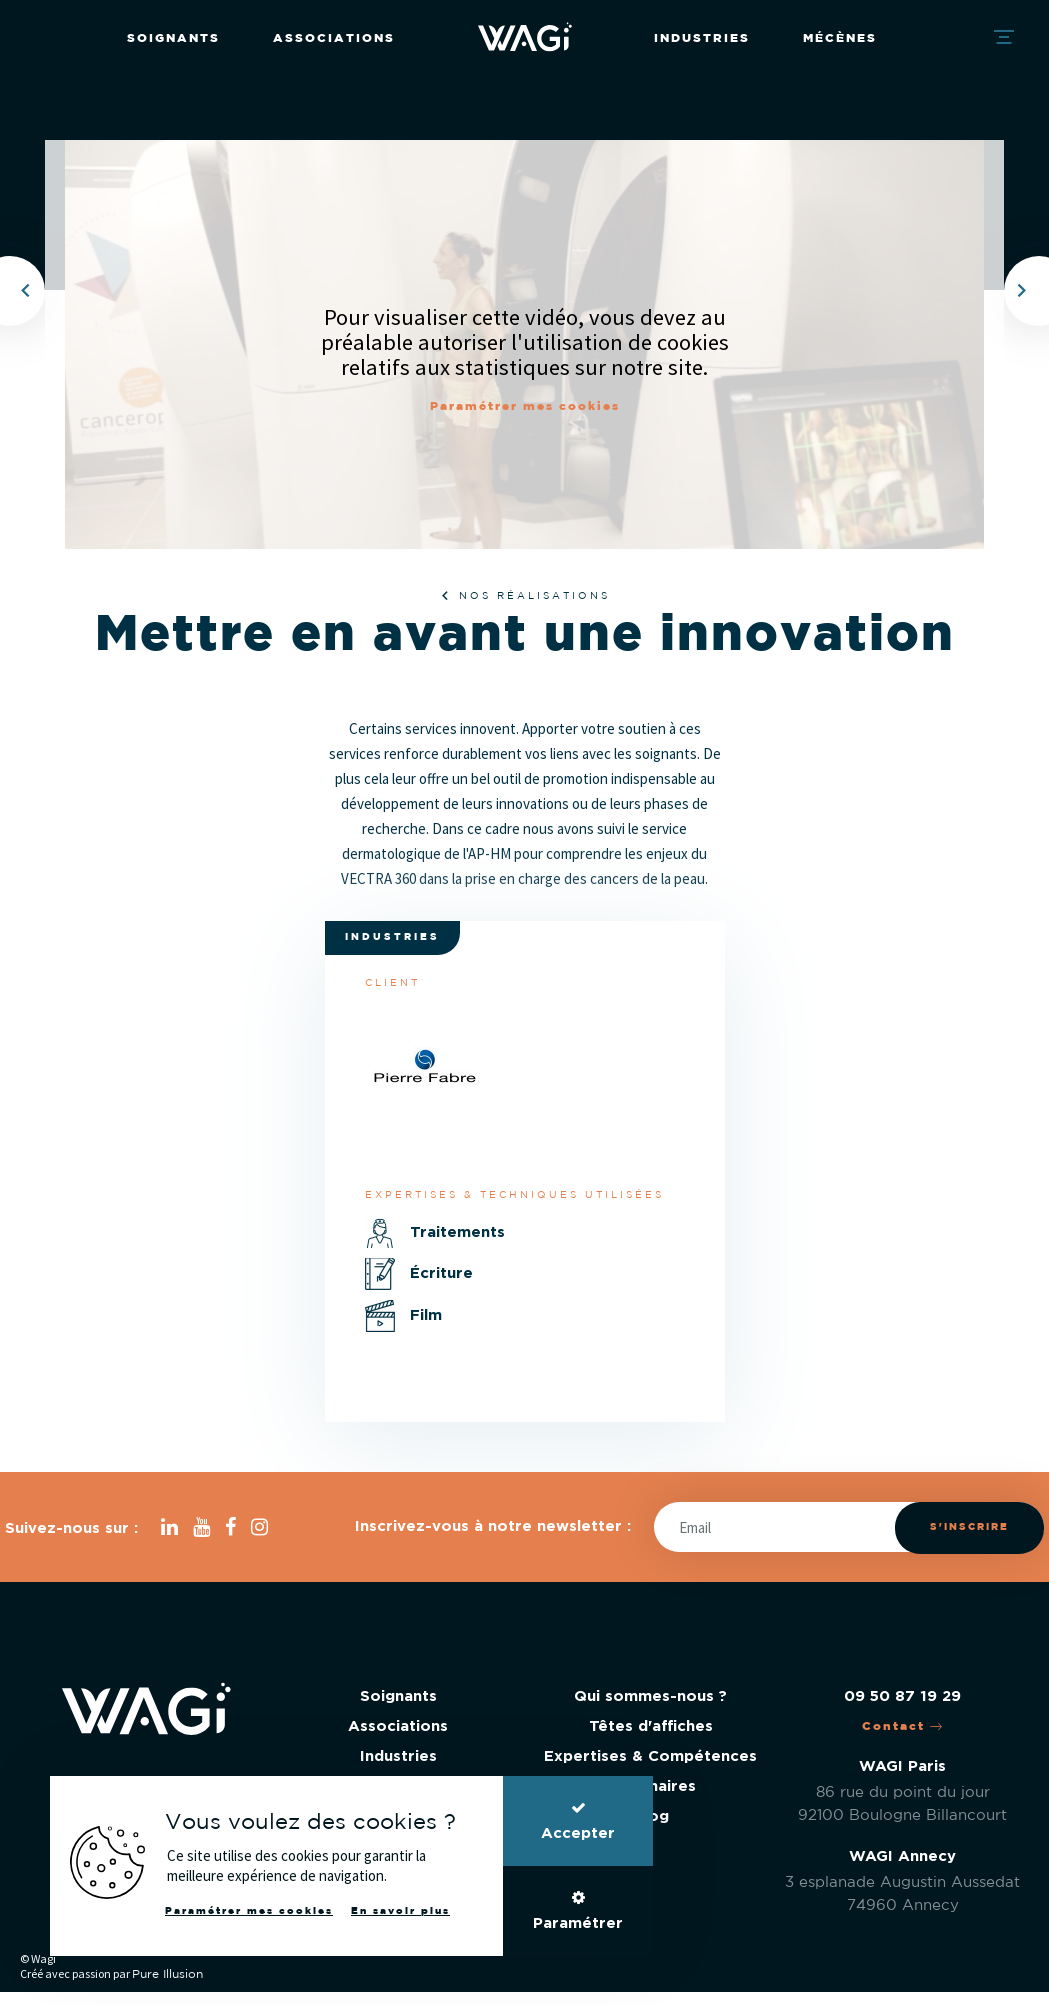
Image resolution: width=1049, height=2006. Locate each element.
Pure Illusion (167, 1974)
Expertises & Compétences (650, 1756)
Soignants (173, 38)
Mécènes (840, 38)
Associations (334, 38)
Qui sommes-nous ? (650, 1696)
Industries (702, 38)
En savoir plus (400, 1911)
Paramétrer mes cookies (525, 406)
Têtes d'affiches (651, 1726)
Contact (903, 1726)
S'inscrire (969, 1527)
